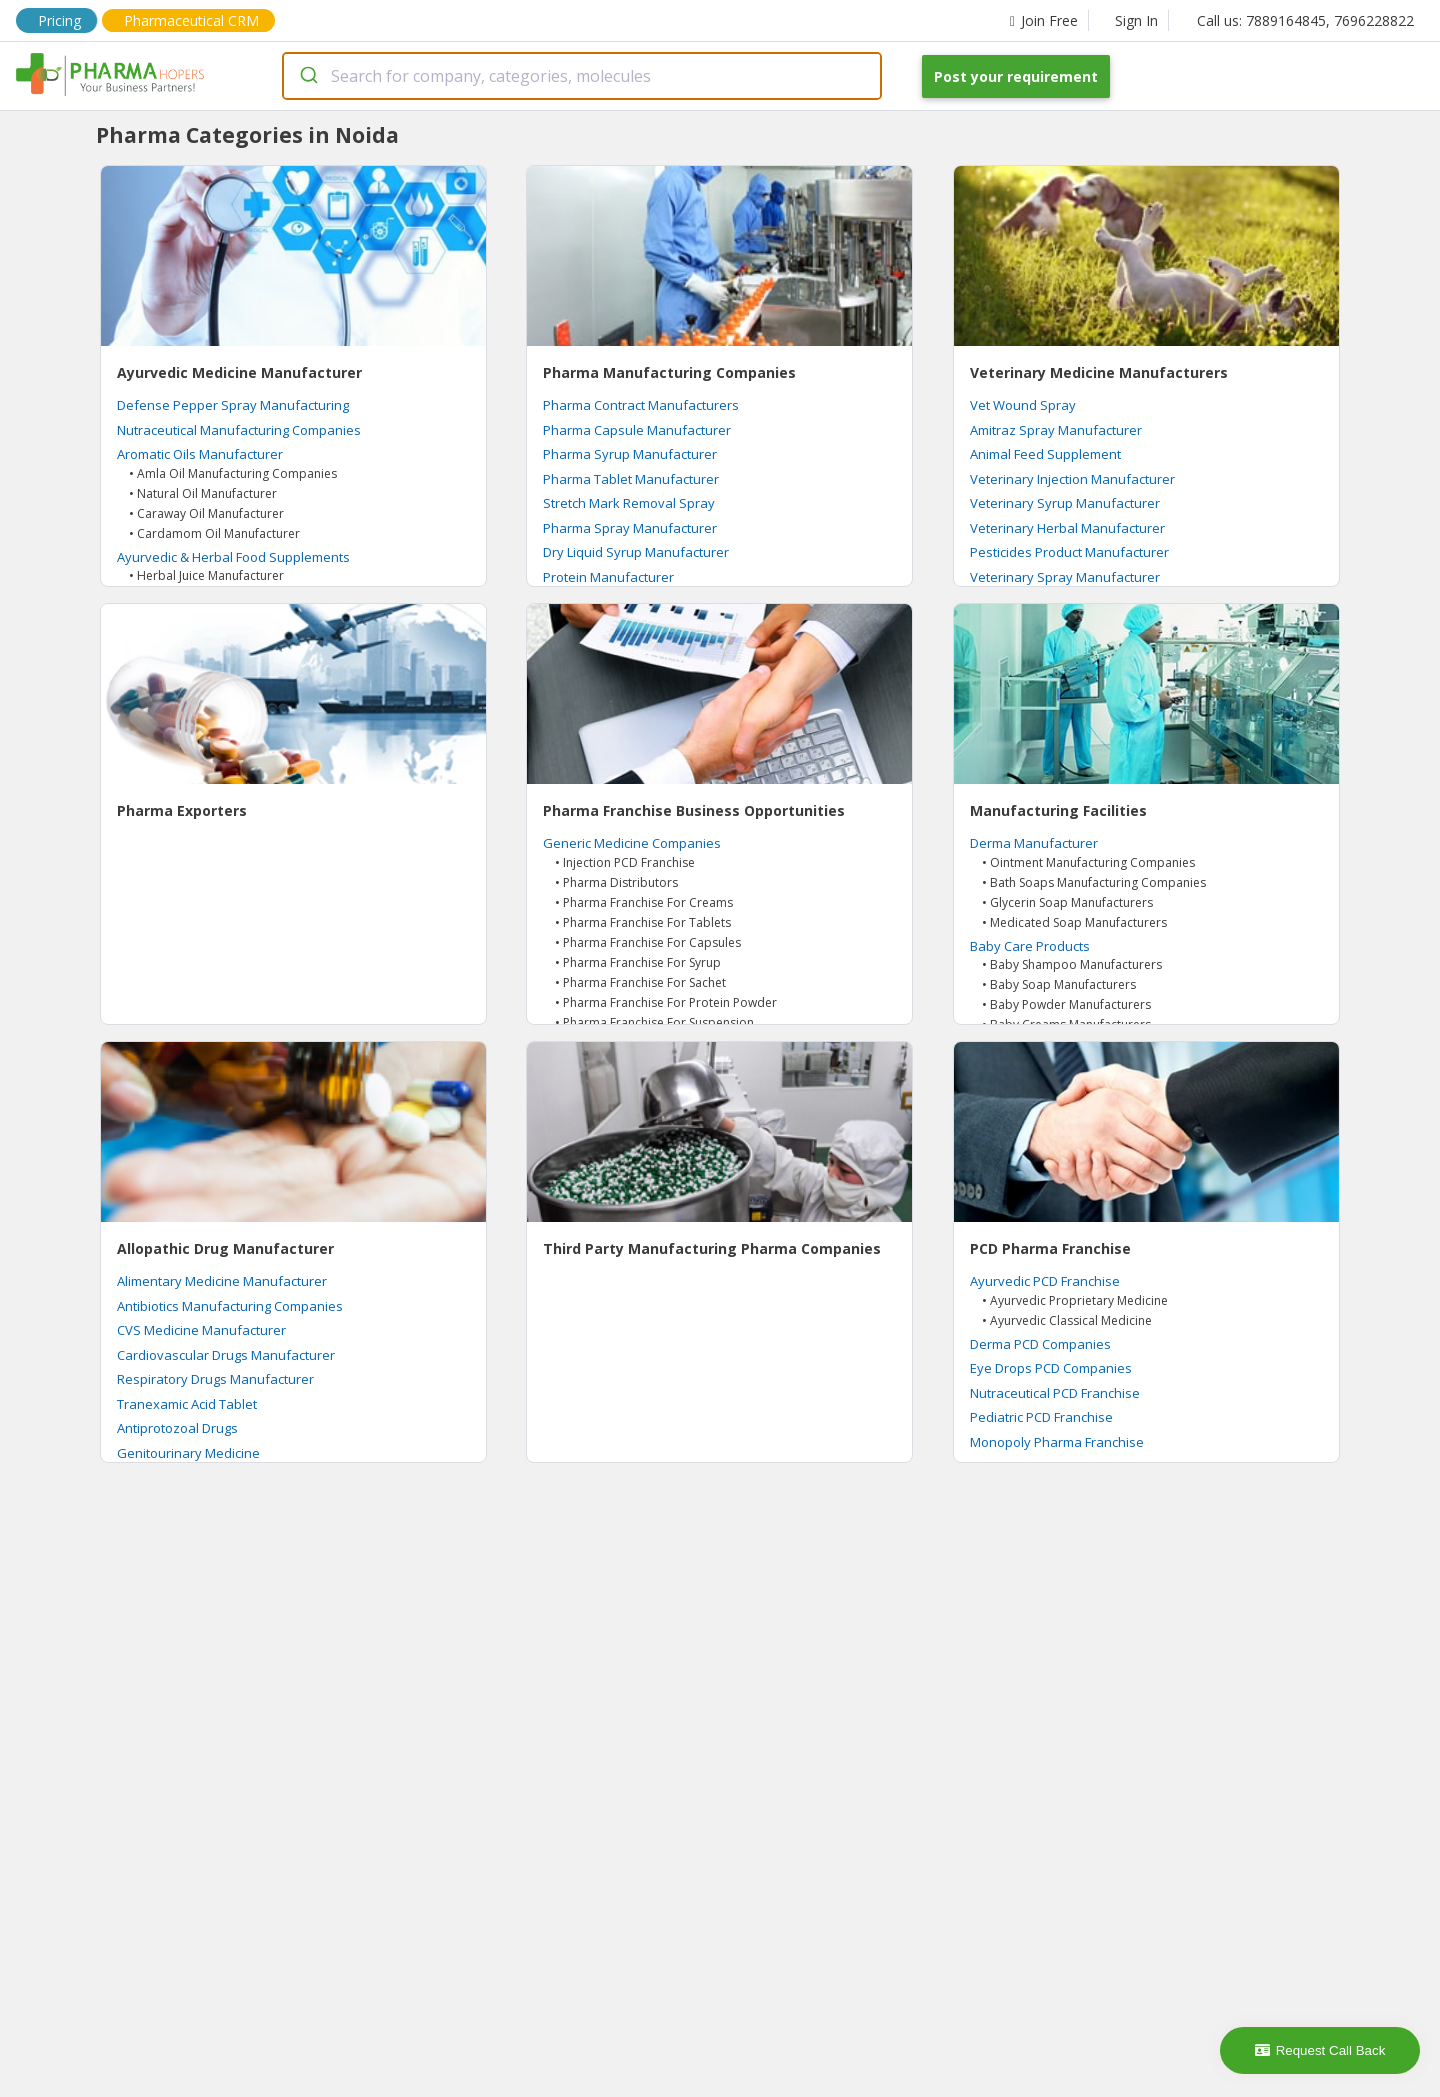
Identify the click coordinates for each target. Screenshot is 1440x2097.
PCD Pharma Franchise (1050, 1248)
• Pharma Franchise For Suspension (654, 1022)
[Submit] (307, 76)
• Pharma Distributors (616, 882)
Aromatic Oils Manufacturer (200, 454)
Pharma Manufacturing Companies (669, 372)
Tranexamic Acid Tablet (187, 1404)
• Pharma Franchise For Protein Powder (666, 1002)
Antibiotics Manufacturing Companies (230, 1306)
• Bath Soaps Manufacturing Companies (1094, 882)
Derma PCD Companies (1040, 1344)
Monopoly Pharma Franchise (1057, 1442)
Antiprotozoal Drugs (177, 1428)
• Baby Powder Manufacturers (1066, 1004)
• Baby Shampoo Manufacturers (1072, 964)
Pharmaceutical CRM (191, 20)
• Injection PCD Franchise (625, 862)
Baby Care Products (1030, 946)
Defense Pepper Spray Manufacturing (233, 405)
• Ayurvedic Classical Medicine (1067, 1320)
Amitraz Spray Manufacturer (1056, 430)
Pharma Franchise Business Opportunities (694, 810)
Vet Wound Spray (1023, 405)
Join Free (1044, 20)
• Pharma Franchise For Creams (644, 902)
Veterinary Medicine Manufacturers (1099, 372)
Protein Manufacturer (608, 577)
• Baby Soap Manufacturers (1059, 984)
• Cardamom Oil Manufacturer (214, 533)
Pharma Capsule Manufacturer (637, 430)
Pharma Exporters (182, 810)
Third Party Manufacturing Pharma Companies (712, 1248)
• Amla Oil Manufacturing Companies (233, 473)
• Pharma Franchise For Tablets (643, 922)
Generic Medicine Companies (632, 843)
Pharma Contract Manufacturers (641, 405)
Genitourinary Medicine (188, 1453)
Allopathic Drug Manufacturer (225, 1248)
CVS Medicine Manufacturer (201, 1330)
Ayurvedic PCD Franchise (1045, 1281)
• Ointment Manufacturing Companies (1088, 862)
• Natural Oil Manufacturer (203, 493)
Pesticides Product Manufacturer (1069, 552)
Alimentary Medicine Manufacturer (222, 1281)
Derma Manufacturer (1034, 843)
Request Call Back (1320, 2050)
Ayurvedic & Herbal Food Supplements (233, 557)
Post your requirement (1016, 76)
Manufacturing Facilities (1058, 810)
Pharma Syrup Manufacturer (630, 454)
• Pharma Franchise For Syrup (638, 962)
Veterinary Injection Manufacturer (1072, 479)
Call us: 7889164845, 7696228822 (1305, 20)
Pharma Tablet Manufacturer (631, 479)
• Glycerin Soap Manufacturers (1067, 902)
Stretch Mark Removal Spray (629, 503)
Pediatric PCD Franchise (1041, 1417)
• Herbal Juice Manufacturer (206, 575)
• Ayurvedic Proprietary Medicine (1075, 1300)
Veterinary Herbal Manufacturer (1067, 528)
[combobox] (582, 76)
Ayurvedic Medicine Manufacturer (239, 372)
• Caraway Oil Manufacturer (206, 513)
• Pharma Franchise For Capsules (648, 942)
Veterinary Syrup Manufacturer (1065, 503)
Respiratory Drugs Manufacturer (215, 1379)
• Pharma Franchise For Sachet (640, 982)
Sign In (1136, 20)
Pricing (59, 20)
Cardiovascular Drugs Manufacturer (226, 1355)
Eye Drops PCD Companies (1051, 1368)
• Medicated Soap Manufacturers (1074, 922)
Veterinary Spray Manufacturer (1065, 577)
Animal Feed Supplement (1045, 454)
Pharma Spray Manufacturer (630, 528)
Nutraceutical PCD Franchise (1055, 1393)
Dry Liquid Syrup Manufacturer (636, 552)
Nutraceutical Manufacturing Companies (239, 430)
